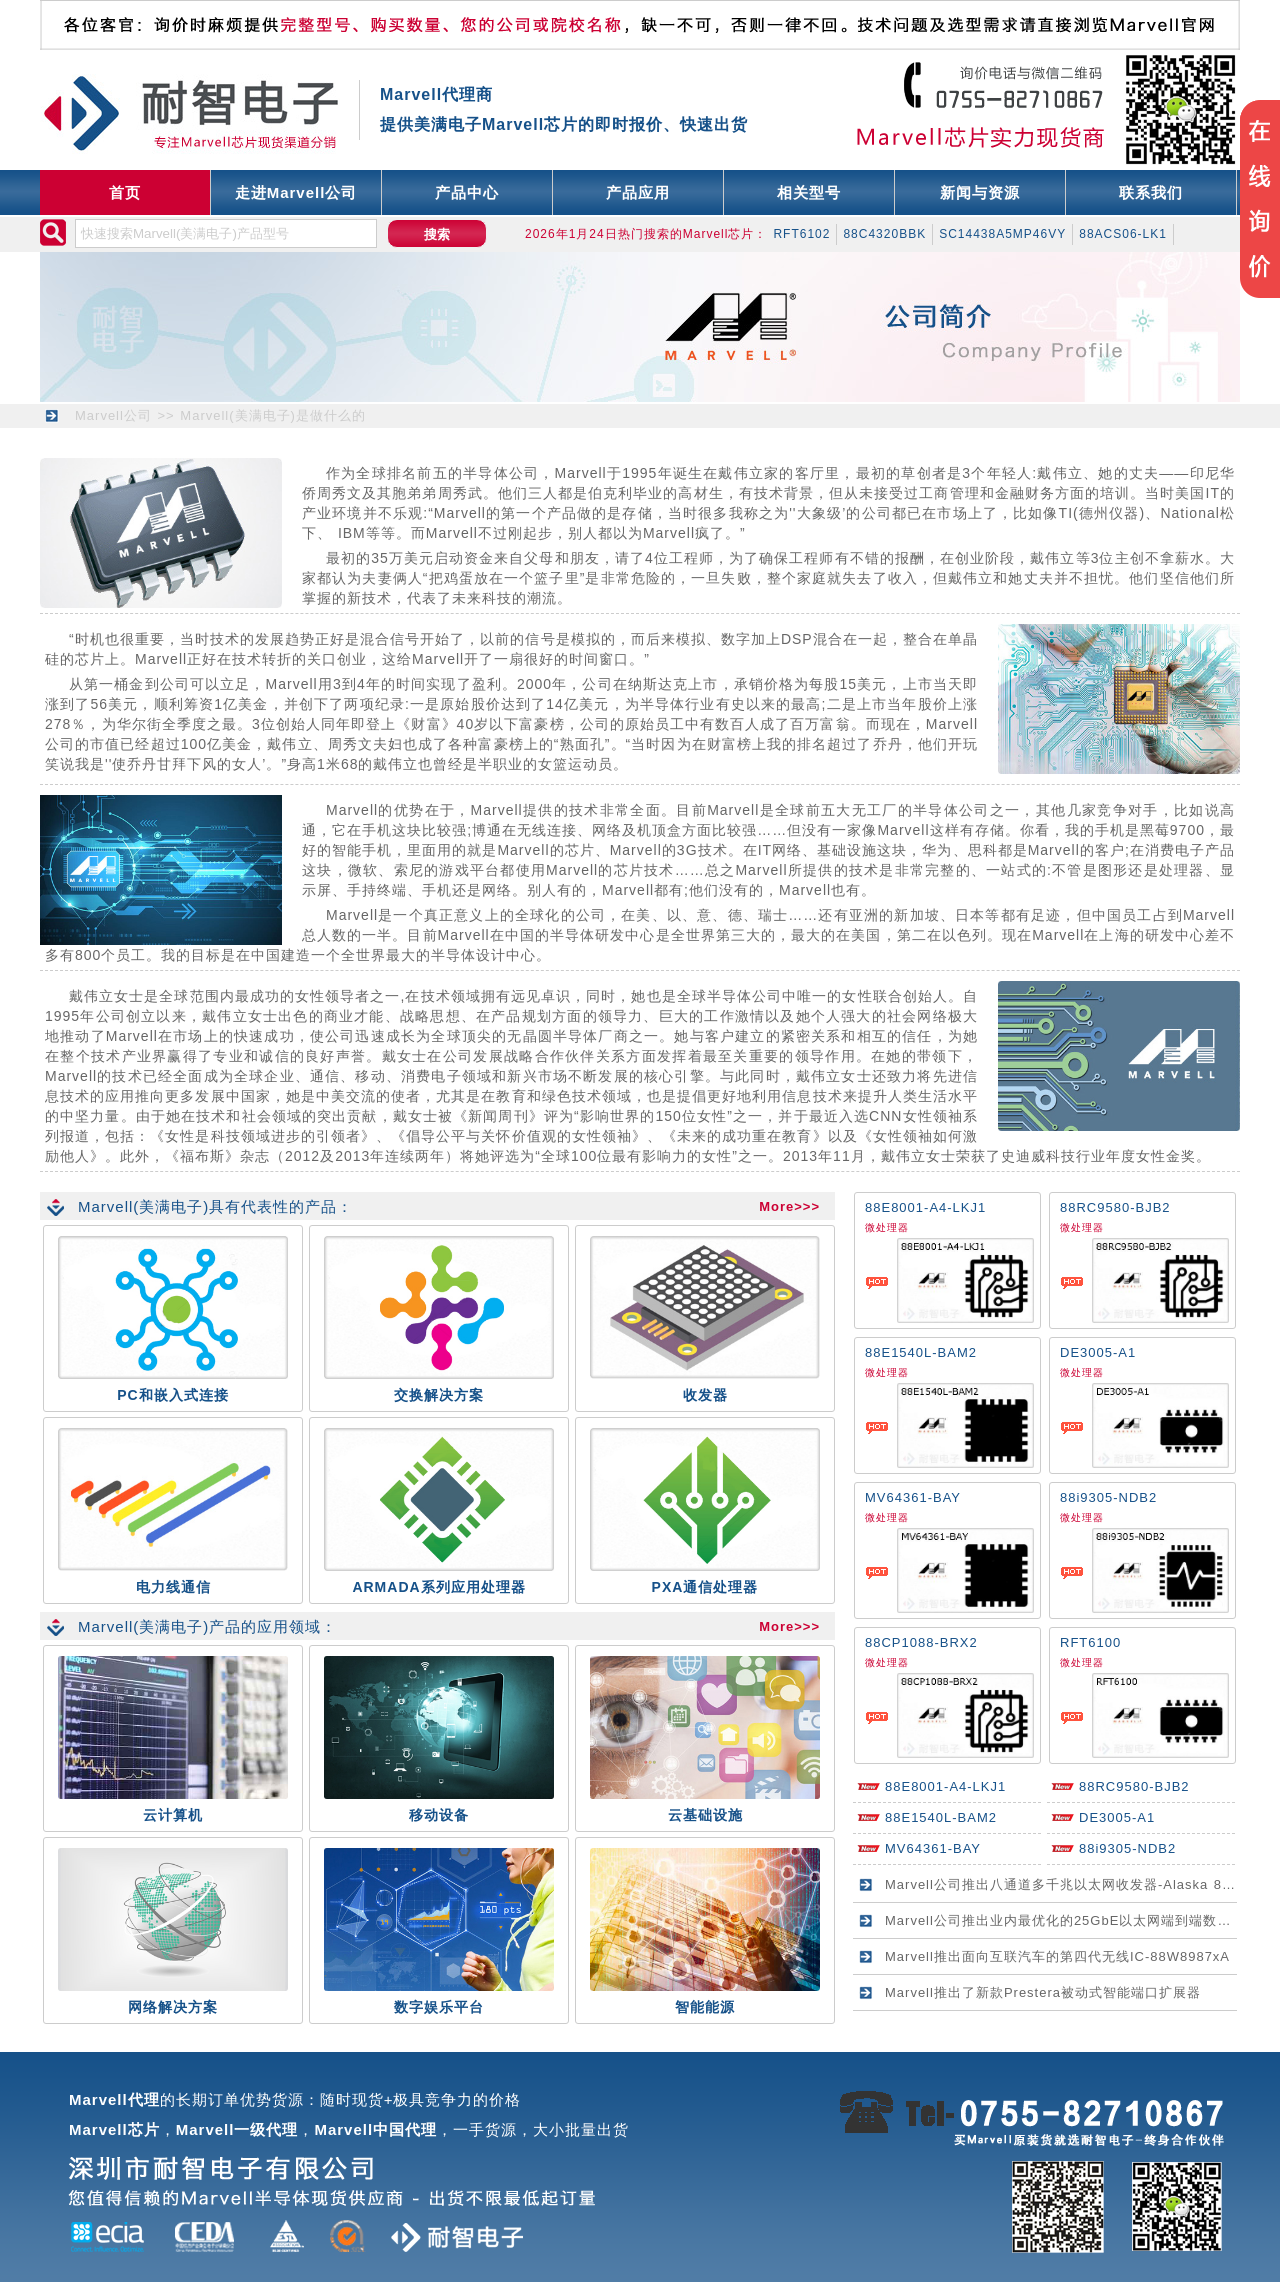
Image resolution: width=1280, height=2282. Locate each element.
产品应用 (638, 192)
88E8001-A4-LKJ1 (925, 1207)
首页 (125, 192)
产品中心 (467, 192)
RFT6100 (1090, 1642)
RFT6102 (801, 234)
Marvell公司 (113, 415)
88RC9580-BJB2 (1115, 1207)
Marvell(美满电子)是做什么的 (273, 415)
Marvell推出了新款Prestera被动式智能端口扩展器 (1043, 1992)
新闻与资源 (980, 192)
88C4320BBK (884, 234)
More (776, 1206)
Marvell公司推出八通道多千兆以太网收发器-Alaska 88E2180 (1079, 1884)
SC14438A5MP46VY (1002, 234)
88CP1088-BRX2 (921, 1642)
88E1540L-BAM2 (921, 1352)
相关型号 (809, 192)
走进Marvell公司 (296, 192)
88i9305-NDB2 (1108, 1497)
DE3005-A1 (1098, 1352)
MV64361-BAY (913, 1497)
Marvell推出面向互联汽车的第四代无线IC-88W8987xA (1057, 1956)
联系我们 (1151, 192)
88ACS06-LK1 (1123, 234)
